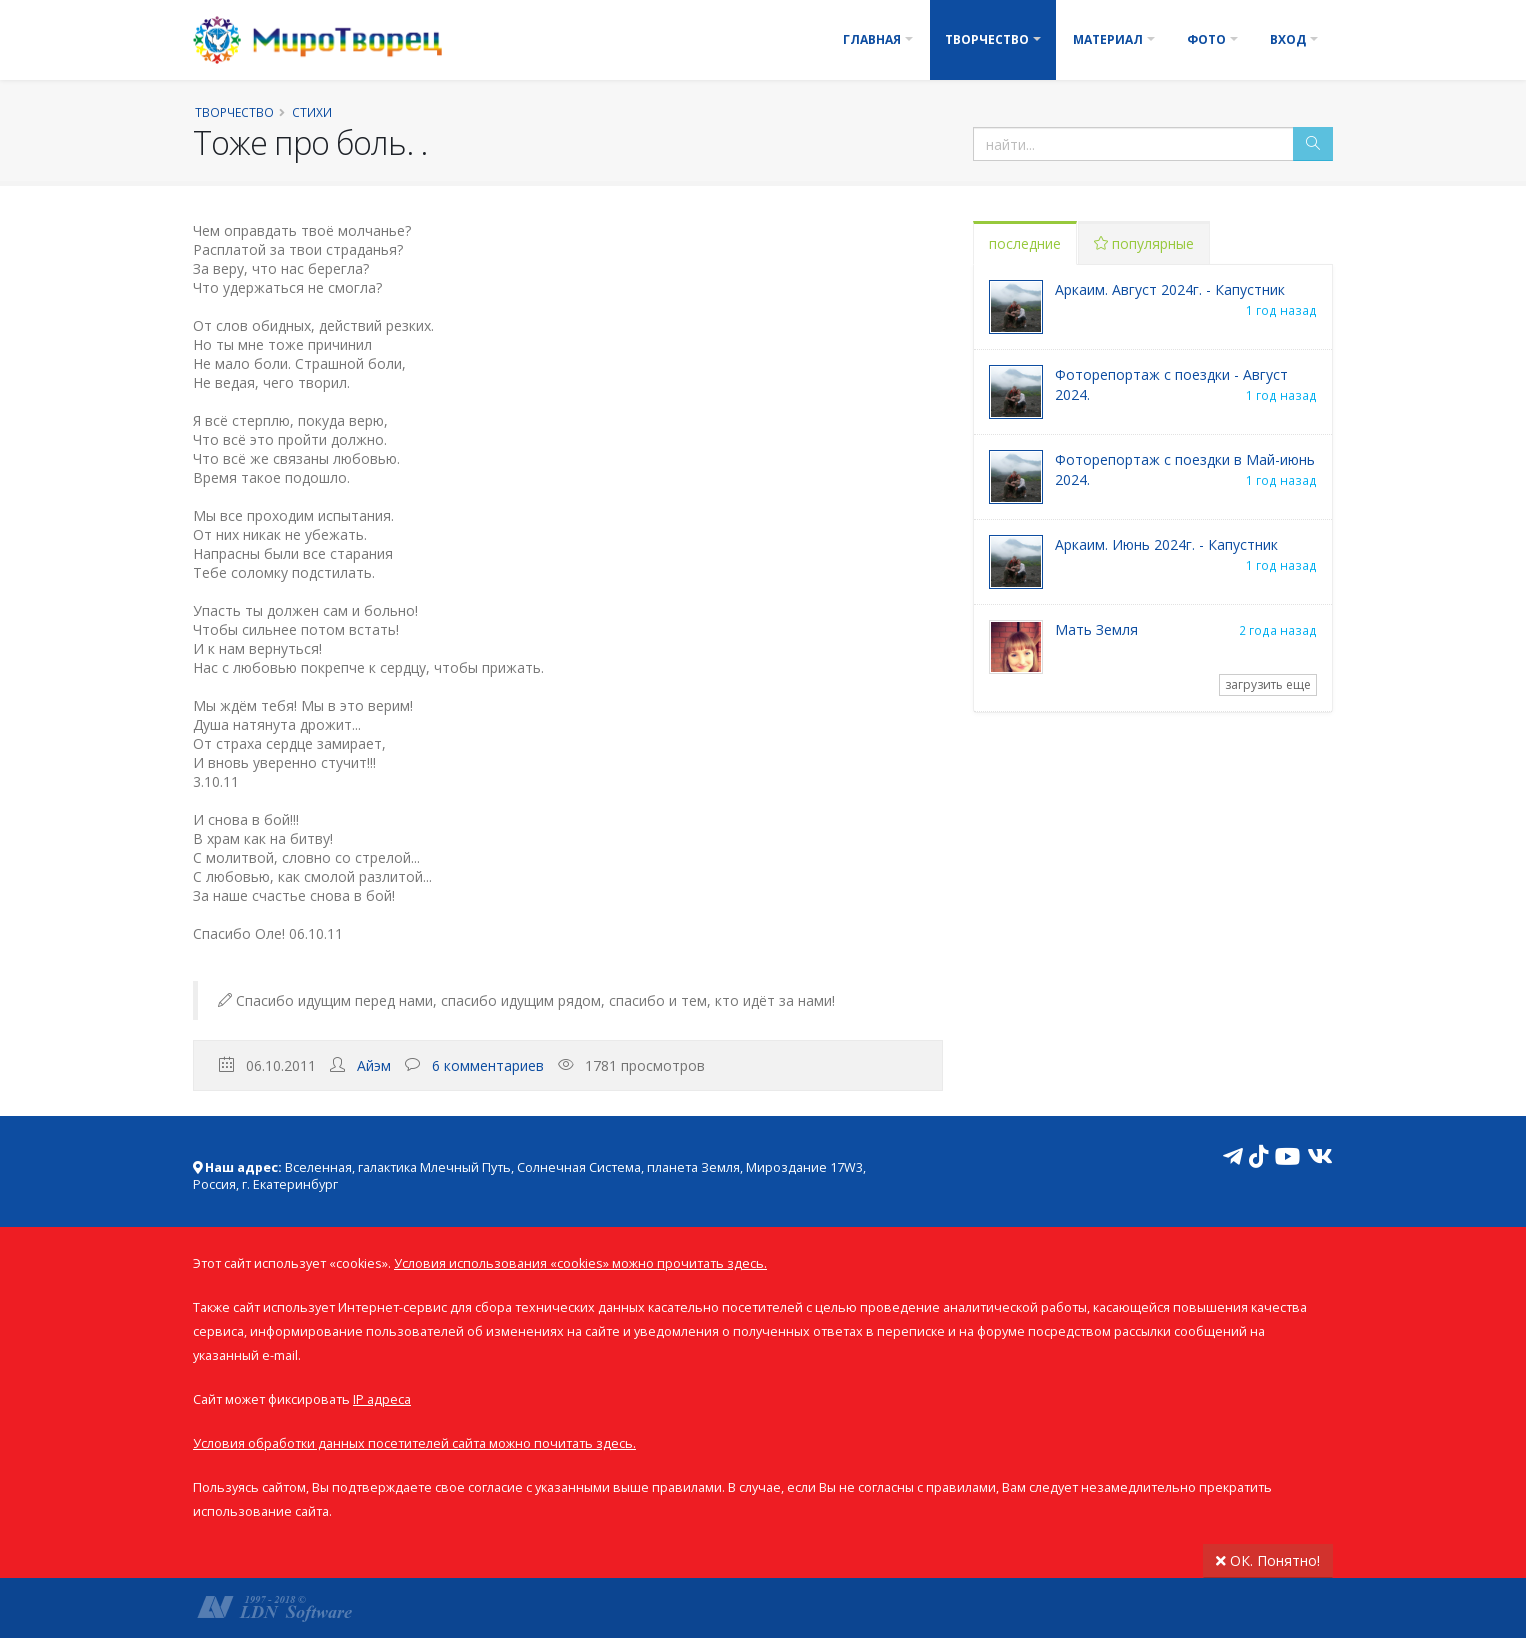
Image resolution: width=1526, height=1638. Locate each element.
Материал (1108, 39)
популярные (1144, 243)
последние (1025, 243)
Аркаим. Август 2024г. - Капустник (1170, 289)
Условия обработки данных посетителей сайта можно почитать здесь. (414, 1443)
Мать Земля (1096, 629)
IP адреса (382, 1399)
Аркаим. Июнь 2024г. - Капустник (1166, 544)
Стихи (312, 112)
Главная (872, 39)
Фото (1206, 39)
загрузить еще (1268, 684)
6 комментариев (488, 1065)
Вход (1288, 39)
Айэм (374, 1065)
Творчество (987, 39)
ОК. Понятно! (1268, 1560)
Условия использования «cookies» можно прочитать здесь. (580, 1263)
